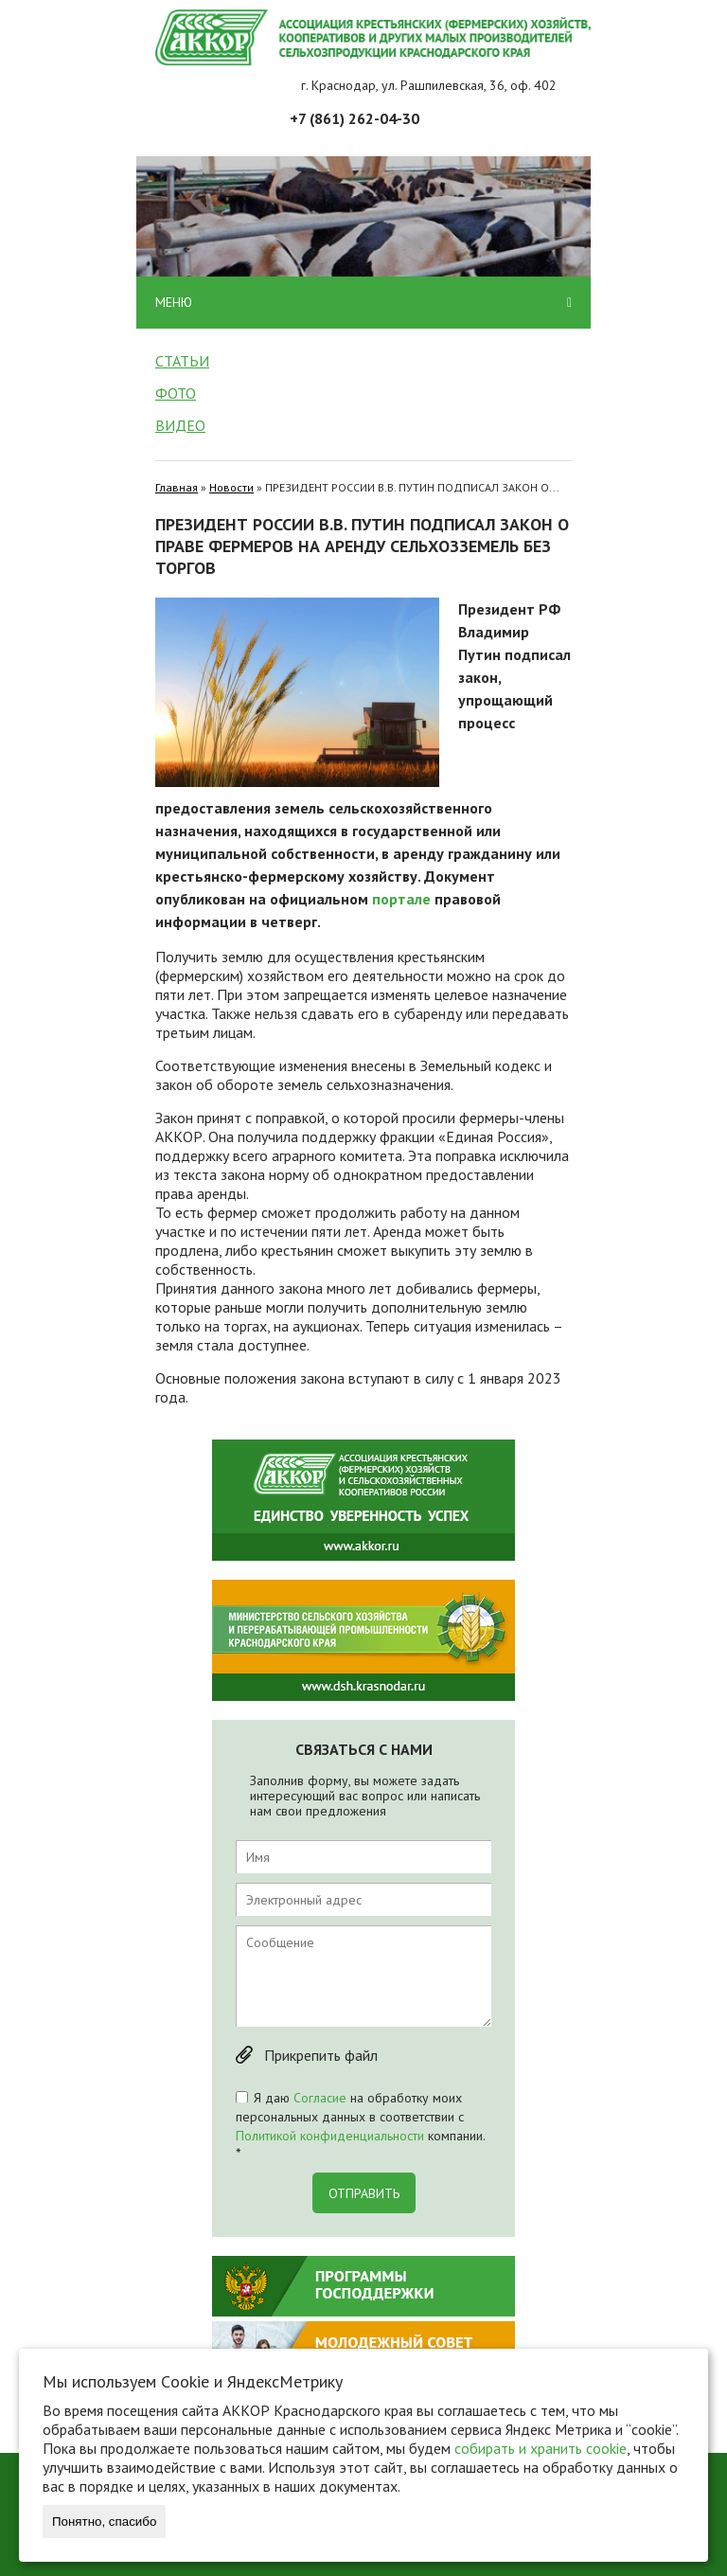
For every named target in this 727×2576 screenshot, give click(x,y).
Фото (175, 393)
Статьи (182, 360)
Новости (231, 487)
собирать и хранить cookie (540, 2448)
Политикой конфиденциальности (330, 2135)
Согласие (319, 2097)
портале (401, 898)
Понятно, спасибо (104, 2521)
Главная (176, 487)
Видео (180, 425)
